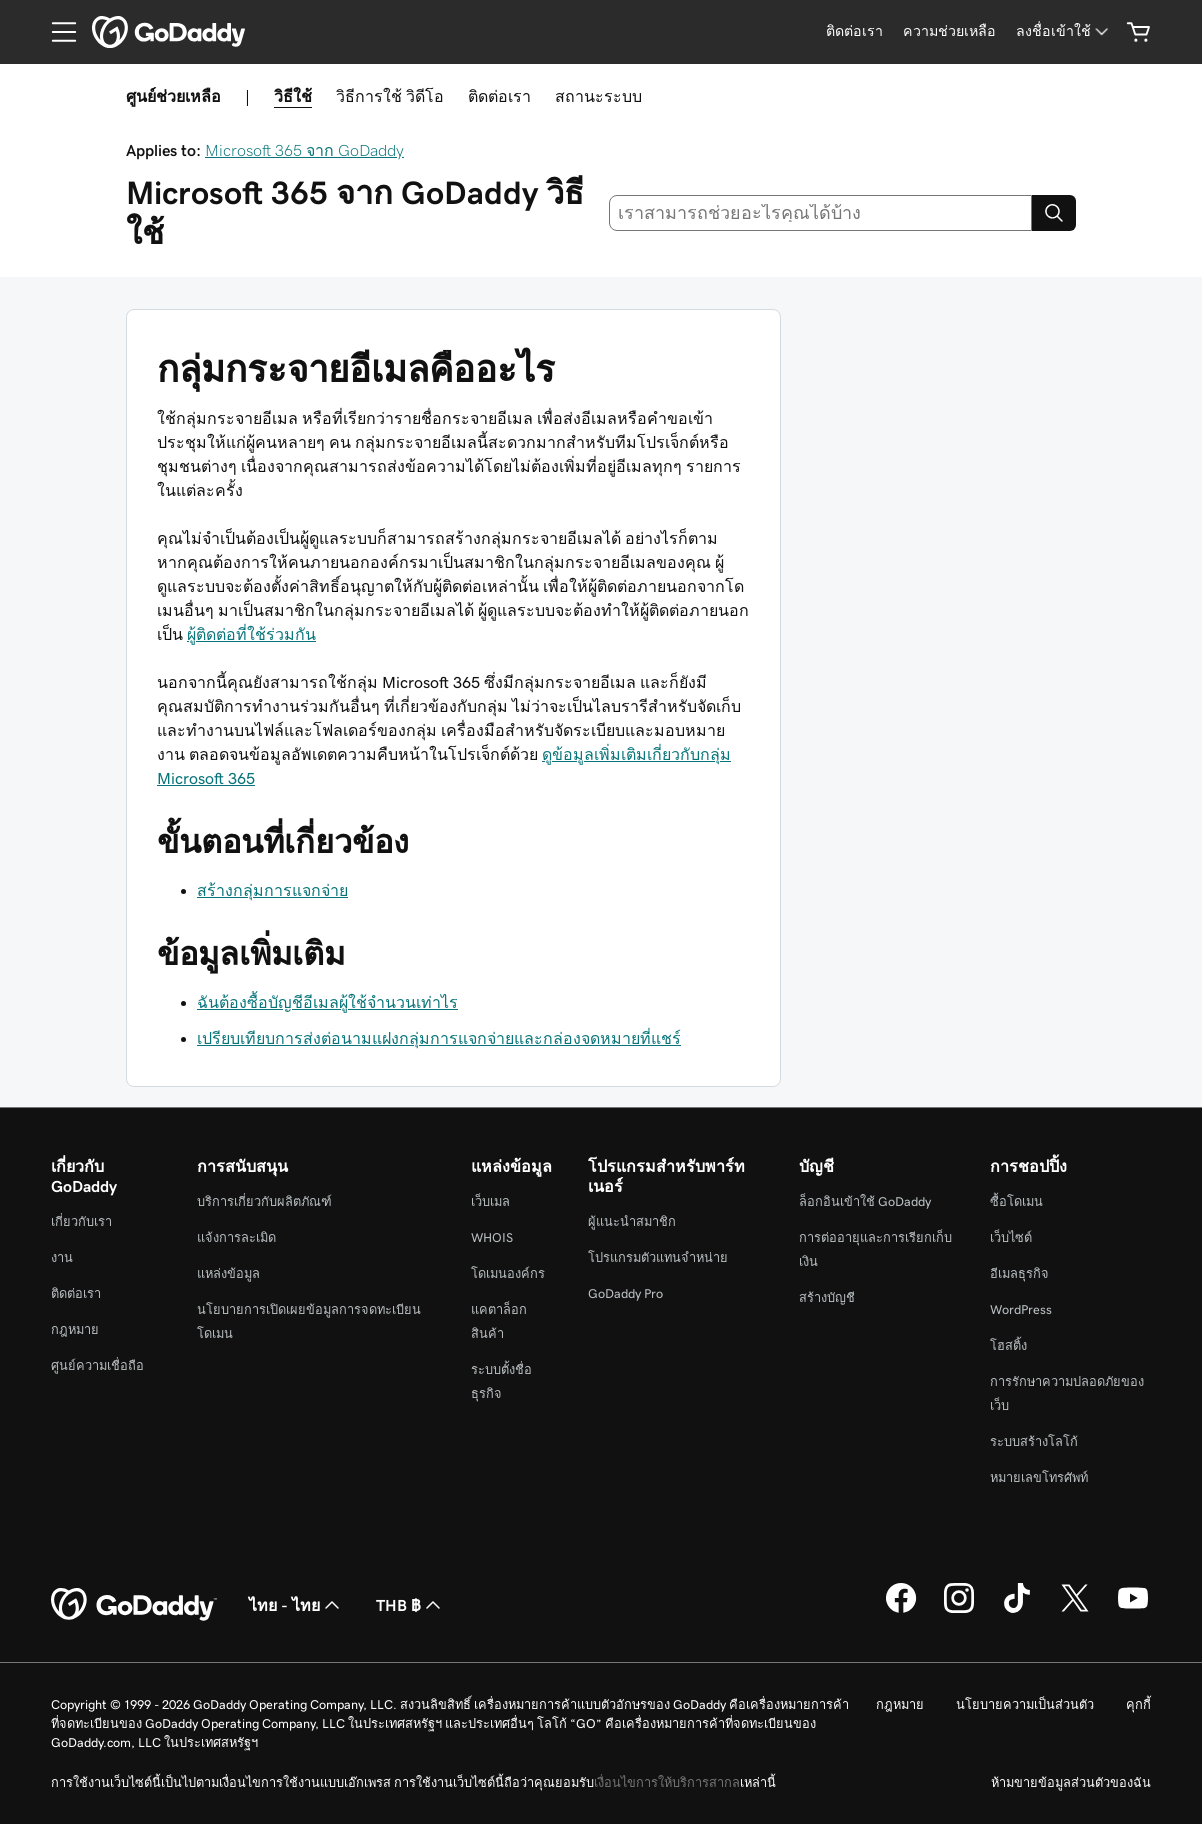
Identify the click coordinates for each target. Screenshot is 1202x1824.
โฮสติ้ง (1008, 1345)
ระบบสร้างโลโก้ (1034, 1441)
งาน (62, 1257)
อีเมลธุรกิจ (1019, 1273)
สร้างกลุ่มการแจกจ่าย (272, 890)
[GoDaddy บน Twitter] (1075, 1610)
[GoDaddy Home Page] (134, 1605)
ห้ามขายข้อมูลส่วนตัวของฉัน (1071, 1782)
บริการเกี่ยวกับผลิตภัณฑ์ (264, 1201)
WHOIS (492, 1237)
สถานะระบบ (598, 96)
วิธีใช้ (293, 96)
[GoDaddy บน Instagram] (959, 1610)
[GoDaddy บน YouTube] (1133, 1610)
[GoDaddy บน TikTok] (1017, 1610)
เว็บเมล (490, 1201)
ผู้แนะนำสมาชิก (632, 1221)
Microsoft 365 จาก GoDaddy (304, 150)
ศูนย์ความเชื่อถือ (97, 1365)
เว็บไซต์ (1011, 1237)
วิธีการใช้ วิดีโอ (390, 96)
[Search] (1054, 213)
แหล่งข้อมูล (228, 1273)
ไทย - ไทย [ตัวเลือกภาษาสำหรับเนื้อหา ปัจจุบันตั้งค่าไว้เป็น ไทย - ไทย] (296, 1605)
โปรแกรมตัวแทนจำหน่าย (658, 1257)
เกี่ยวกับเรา (81, 1221)
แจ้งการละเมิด (236, 1237)
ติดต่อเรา (499, 96)
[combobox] (821, 213)
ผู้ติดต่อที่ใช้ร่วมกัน (251, 634)
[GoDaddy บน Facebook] (901, 1610)
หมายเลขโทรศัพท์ (1039, 1477)
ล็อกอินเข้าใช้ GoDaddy (865, 1201)
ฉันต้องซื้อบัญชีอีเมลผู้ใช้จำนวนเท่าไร (327, 1002)
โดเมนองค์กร (508, 1273)
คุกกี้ (1138, 1704)
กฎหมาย (75, 1329)
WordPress (1021, 1309)
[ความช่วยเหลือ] (949, 31)
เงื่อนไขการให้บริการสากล (667, 1782)
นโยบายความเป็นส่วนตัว (1025, 1704)
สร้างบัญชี (827, 1297)
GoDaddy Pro (625, 1293)
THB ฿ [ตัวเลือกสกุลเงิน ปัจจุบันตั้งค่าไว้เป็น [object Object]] (410, 1605)
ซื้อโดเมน (1016, 1201)
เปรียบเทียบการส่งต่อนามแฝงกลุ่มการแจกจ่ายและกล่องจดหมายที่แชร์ (439, 1038)
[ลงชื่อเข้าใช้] (1064, 31)
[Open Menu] (56, 32)
